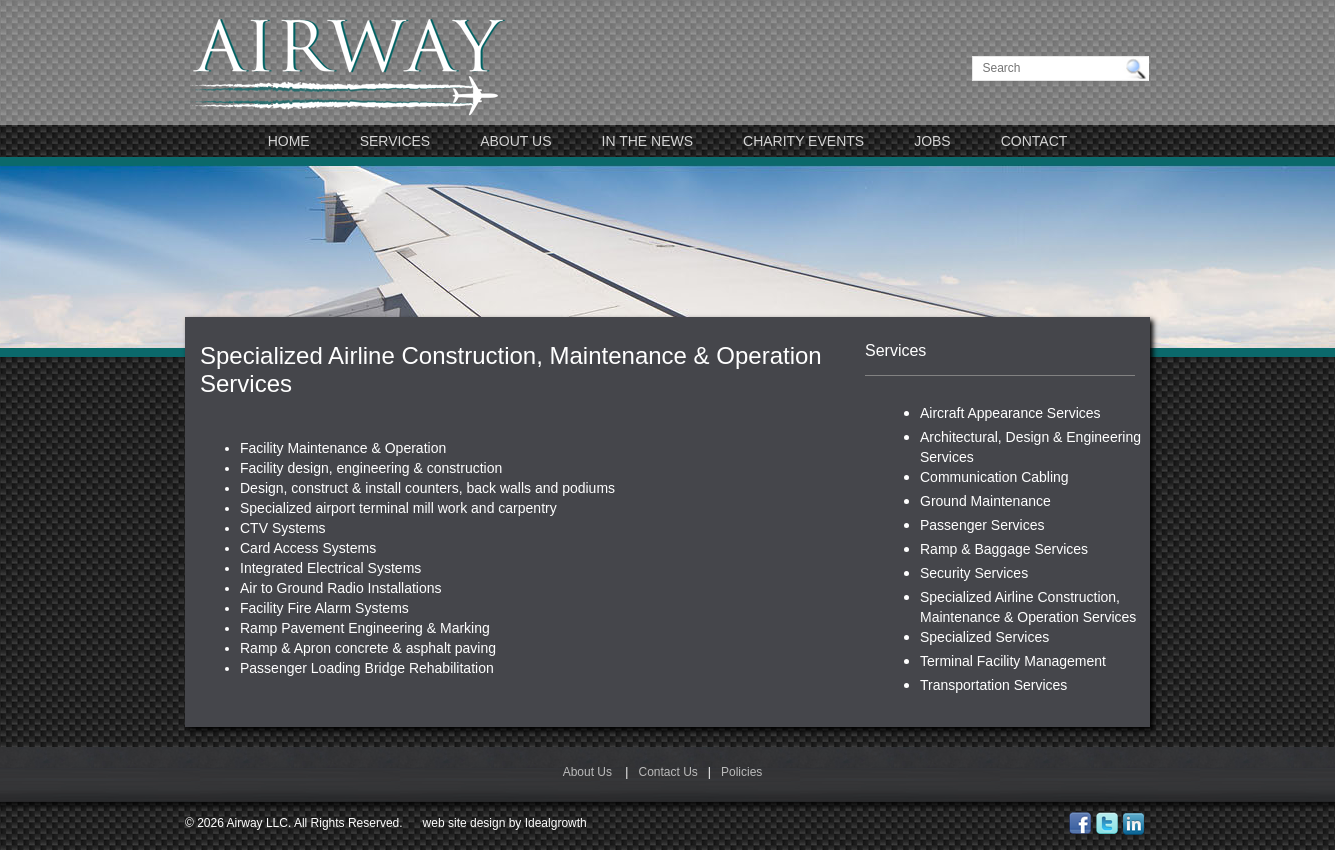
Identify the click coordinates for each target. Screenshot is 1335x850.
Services (395, 141)
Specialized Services (984, 637)
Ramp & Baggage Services (1004, 549)
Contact (1034, 141)
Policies (741, 772)
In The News (648, 141)
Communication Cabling (994, 477)
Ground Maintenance (985, 501)
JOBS (932, 141)
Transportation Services (993, 685)
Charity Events (803, 141)
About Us (515, 141)
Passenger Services (982, 525)
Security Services (974, 573)
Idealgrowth (556, 823)
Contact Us (667, 772)
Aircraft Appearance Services (1010, 413)
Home (289, 141)
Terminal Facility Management (1013, 661)
